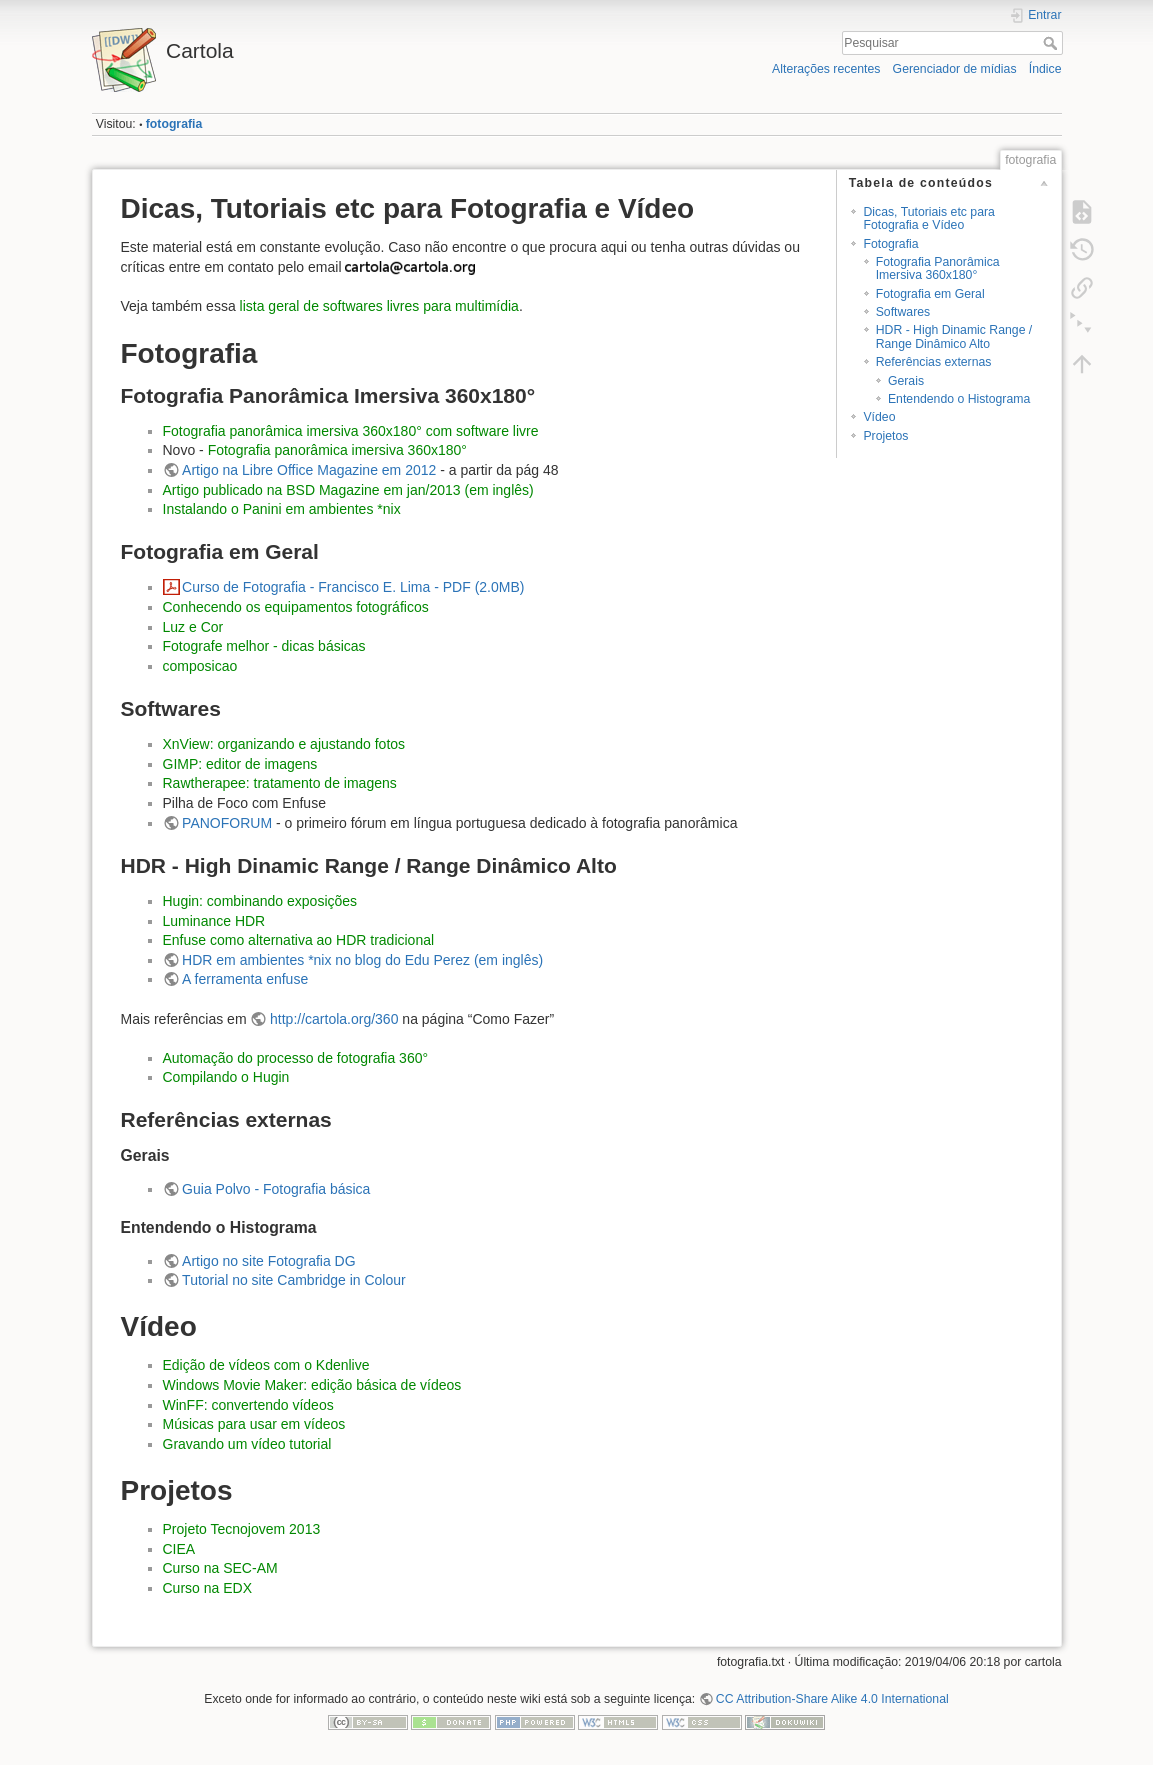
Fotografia (890, 244)
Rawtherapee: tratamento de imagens (280, 783)
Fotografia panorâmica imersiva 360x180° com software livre (351, 431)
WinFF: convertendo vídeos (248, 1405)
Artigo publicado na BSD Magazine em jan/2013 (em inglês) (348, 490)
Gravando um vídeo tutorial (247, 1444)
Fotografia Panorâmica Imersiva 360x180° (938, 268)
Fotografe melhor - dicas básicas (264, 646)
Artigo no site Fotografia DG (269, 1261)
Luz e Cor (193, 627)
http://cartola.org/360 (334, 1019)
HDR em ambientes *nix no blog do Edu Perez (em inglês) (362, 960)
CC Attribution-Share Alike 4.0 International (832, 1699)
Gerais (906, 381)
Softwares (903, 312)
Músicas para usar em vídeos (254, 1424)
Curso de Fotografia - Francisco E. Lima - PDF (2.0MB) (353, 587)
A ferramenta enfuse (245, 979)
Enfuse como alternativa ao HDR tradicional (299, 940)
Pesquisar (1052, 43)
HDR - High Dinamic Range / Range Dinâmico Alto (954, 336)
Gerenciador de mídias (955, 69)
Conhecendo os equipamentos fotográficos (296, 607)
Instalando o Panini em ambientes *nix (282, 509)
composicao (200, 666)
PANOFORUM (227, 823)
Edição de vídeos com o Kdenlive (266, 1365)
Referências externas (934, 362)
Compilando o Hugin (226, 1077)
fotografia (174, 124)
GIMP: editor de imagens (240, 764)
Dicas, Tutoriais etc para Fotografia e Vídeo (928, 218)
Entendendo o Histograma (959, 399)
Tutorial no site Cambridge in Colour (294, 1280)
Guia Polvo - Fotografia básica (276, 1189)
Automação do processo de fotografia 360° (296, 1058)
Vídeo (879, 417)
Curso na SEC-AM (220, 1568)
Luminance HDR (214, 921)
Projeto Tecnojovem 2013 (242, 1529)
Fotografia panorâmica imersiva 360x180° (337, 450)
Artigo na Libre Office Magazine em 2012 (309, 470)
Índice (1045, 69)
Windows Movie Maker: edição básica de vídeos (312, 1385)
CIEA (179, 1549)
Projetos (885, 436)
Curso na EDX (207, 1588)
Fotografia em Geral (930, 294)
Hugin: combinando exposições (260, 901)
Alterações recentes (826, 69)
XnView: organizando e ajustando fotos (284, 744)
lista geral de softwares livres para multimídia (379, 306)
